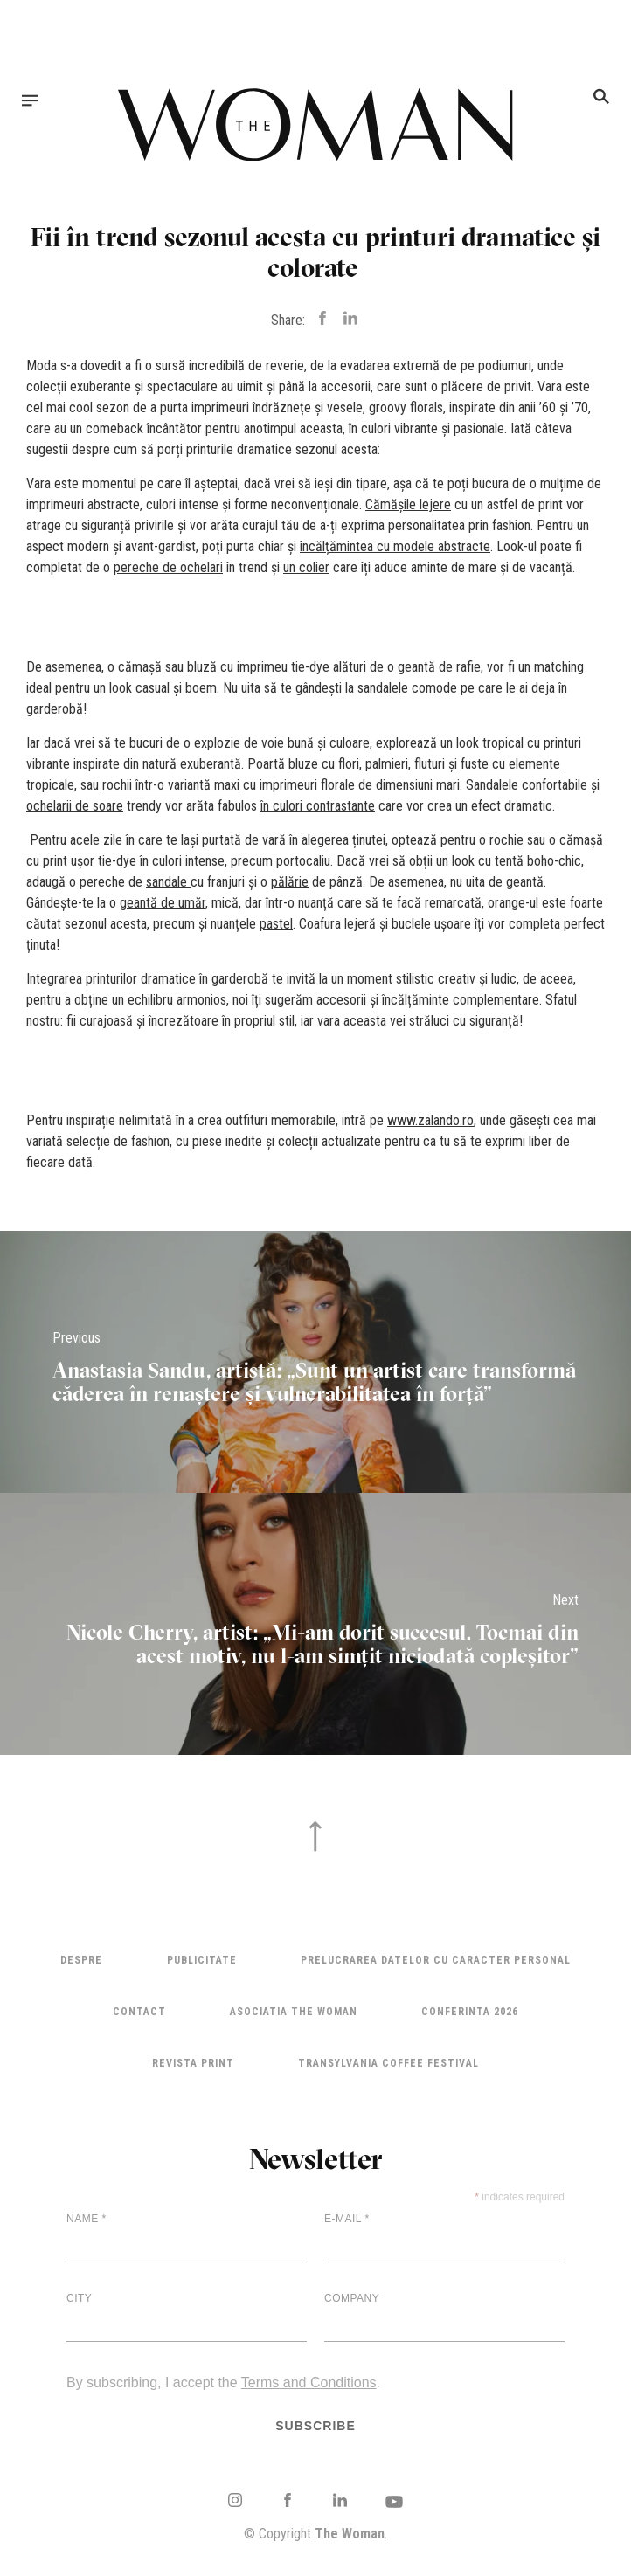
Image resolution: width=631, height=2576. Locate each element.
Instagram (235, 2500)
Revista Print (193, 2063)
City (79, 2298)
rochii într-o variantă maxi (170, 785)
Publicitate (202, 1960)
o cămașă (134, 667)
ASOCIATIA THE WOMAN (293, 2012)
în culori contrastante (317, 806)
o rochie (501, 840)
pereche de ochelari (168, 567)
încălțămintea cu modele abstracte (395, 546)
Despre (81, 1960)
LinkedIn (340, 2500)
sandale (166, 882)
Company (351, 2298)
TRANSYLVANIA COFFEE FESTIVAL (388, 2063)
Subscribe (315, 2426)
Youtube (394, 2501)
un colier (306, 567)
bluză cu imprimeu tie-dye (258, 667)
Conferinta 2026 (469, 2012)
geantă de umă (161, 902)
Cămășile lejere (408, 504)
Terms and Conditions (309, 2382)
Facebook (287, 2500)
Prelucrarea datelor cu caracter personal (436, 1960)
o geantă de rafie (434, 667)
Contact (139, 2012)
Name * (86, 2218)
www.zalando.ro (430, 1120)
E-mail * (347, 2218)
